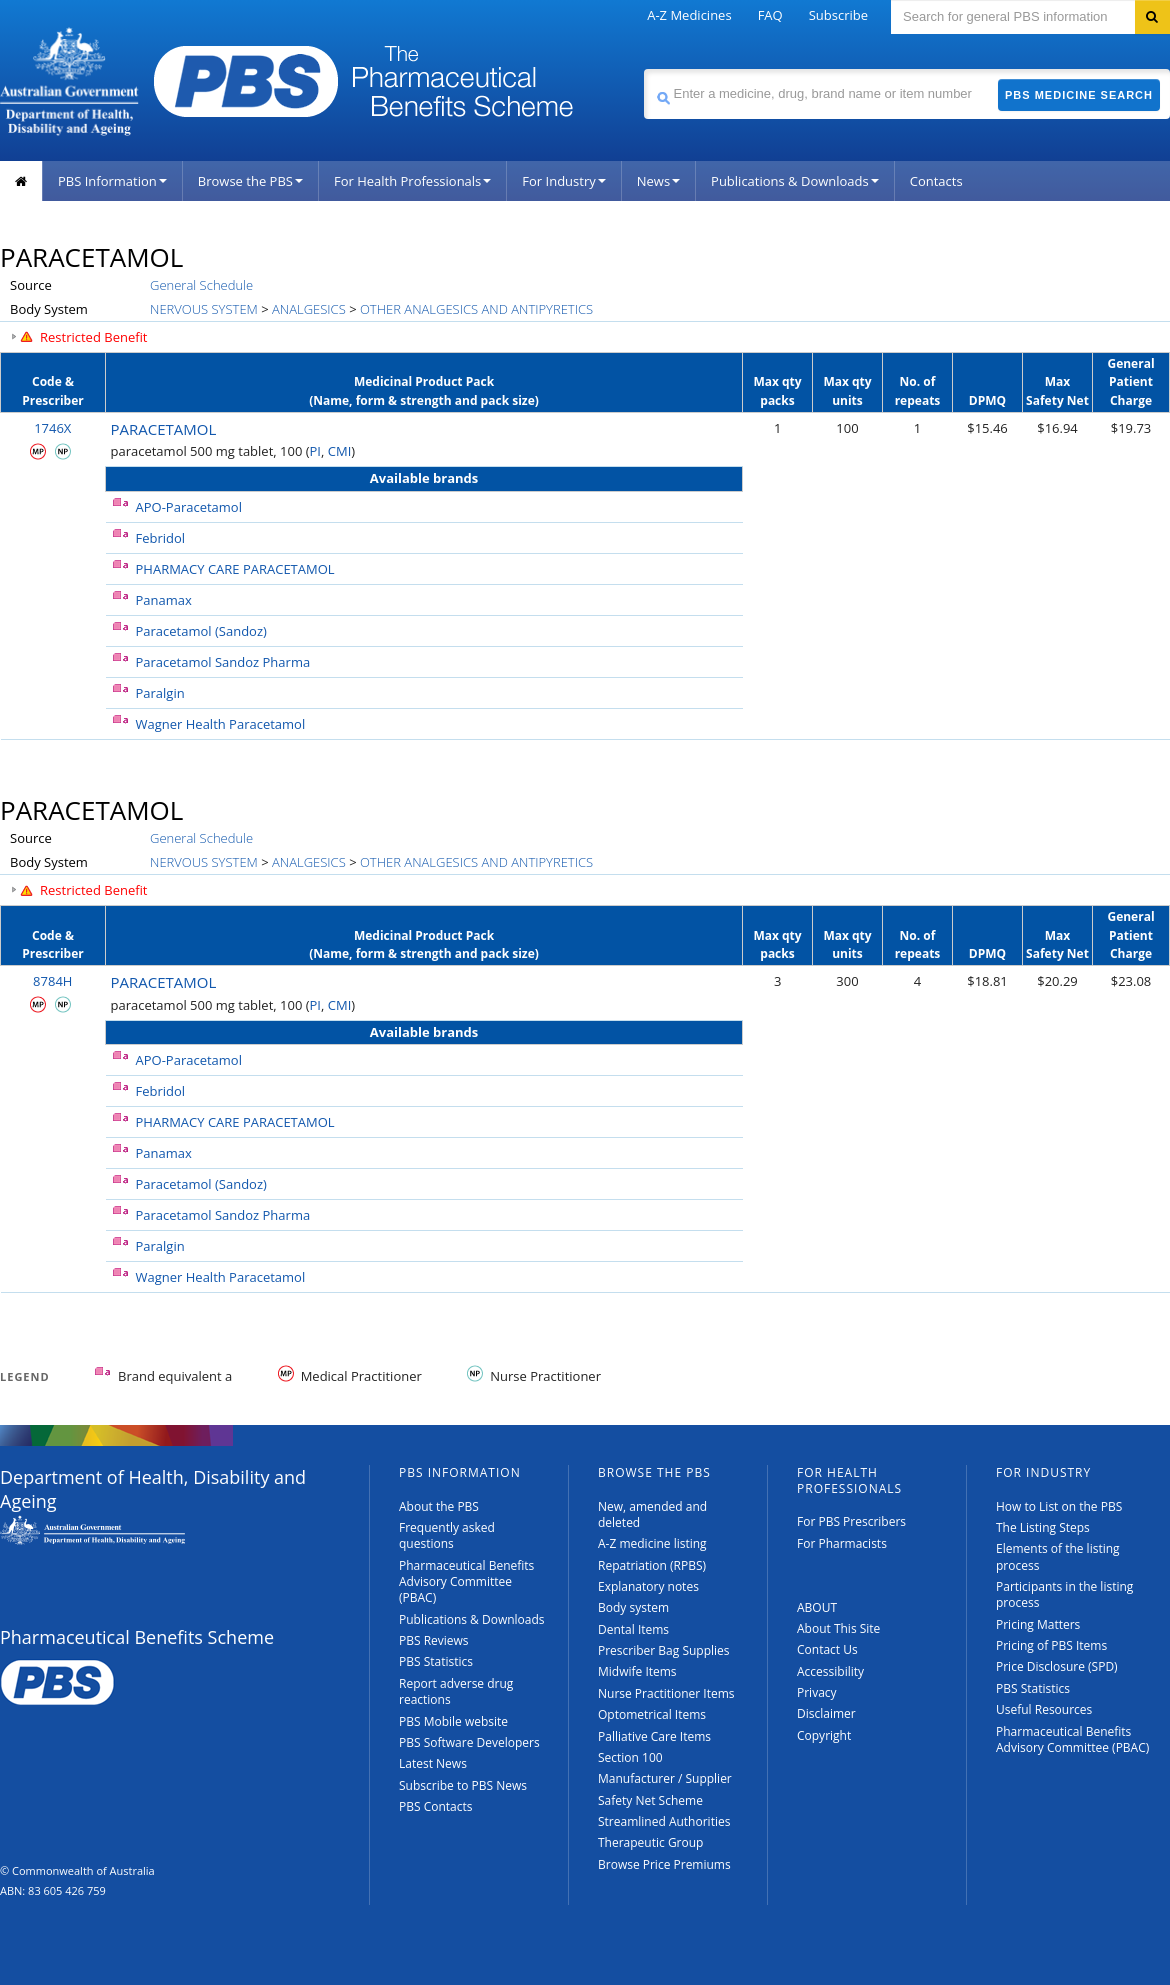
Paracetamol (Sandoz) (201, 631)
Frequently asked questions (447, 1535)
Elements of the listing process (1058, 1556)
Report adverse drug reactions (456, 1691)
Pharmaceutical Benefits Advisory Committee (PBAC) (466, 1582)
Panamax (164, 600)
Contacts (936, 181)
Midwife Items (637, 1671)
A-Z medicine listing (652, 1543)
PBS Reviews (434, 1640)
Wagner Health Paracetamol (221, 724)
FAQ (770, 15)
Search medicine (643, 68)
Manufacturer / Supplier (665, 1778)
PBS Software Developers (469, 1742)
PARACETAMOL (164, 429)
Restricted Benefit (94, 337)
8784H (52, 981)
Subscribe (838, 15)
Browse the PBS (250, 181)
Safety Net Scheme (650, 1800)
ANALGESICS (309, 309)
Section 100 (630, 1757)
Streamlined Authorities (664, 1821)
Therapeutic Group (650, 1842)
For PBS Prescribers (851, 1521)
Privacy (817, 1692)
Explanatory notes (648, 1586)
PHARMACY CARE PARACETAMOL (235, 569)
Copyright (824, 1735)
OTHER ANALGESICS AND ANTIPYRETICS (476, 309)
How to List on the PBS (1059, 1506)
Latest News (433, 1763)
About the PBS (439, 1506)
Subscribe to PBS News (463, 1785)
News (658, 181)
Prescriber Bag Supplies (664, 1650)
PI (315, 451)
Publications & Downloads (795, 181)
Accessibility (830, 1671)
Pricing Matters (1038, 1624)
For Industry (563, 181)
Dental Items (633, 1629)
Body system (633, 1607)
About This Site (838, 1628)
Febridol (161, 538)
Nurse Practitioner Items (666, 1693)
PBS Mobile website (453, 1721)
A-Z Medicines (689, 15)
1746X (52, 428)
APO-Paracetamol (189, 507)
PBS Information (112, 181)
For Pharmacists (842, 1543)
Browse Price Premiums (664, 1864)
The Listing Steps (1043, 1527)
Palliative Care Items (654, 1736)
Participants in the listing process (1064, 1594)
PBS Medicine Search (1079, 95)
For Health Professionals (412, 181)
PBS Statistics (436, 1661)
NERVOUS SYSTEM (204, 309)
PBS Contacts (436, 1806)
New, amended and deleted (652, 1514)
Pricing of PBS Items (1051, 1645)
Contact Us (827, 1649)
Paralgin (160, 693)
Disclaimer (826, 1713)
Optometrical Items (652, 1714)
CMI (340, 451)
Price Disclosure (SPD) (1057, 1666)
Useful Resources (1044, 1709)
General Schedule (201, 285)
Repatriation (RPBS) (652, 1565)
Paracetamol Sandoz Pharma (223, 662)
